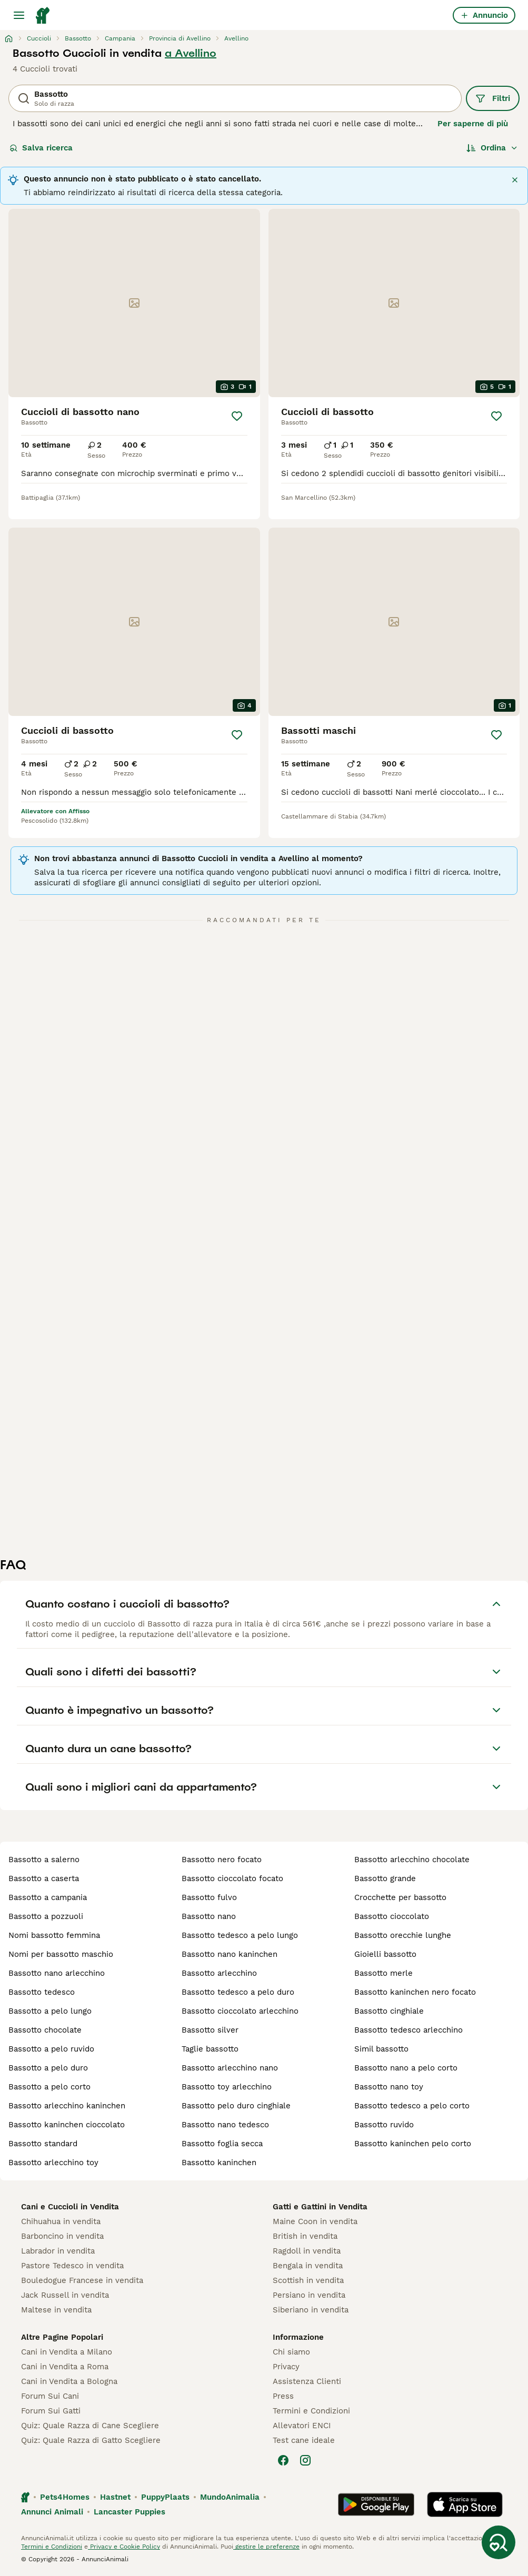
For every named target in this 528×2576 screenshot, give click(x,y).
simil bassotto (381, 2049)
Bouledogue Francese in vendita (82, 2280)
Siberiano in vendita (310, 2310)
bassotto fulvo (209, 1897)
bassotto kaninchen (219, 2162)
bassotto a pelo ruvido (51, 2049)
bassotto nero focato (222, 1859)
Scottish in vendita (308, 2280)
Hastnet (115, 2497)
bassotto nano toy (388, 2087)
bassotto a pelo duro (48, 2068)
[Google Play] (376, 2504)
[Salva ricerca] (498, 2542)
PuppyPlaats (165, 2497)
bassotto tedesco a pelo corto (412, 2105)
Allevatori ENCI (302, 2425)
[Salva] (236, 416)
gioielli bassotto (385, 1954)
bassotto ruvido (384, 2124)
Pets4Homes (64, 2497)
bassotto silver (210, 2030)
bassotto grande (385, 1878)
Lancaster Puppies (129, 2512)
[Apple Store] (465, 2504)
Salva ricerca (41, 148)
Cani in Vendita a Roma (64, 2366)
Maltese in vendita (56, 2310)
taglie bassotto (210, 2049)
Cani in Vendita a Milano (66, 2352)
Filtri (492, 98)
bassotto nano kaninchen (229, 1954)
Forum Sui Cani (50, 2396)
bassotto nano (209, 1916)
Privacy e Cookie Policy (124, 2546)
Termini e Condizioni (311, 2411)
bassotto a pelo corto (49, 2087)
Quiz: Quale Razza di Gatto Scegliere (91, 2440)
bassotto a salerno (43, 1859)
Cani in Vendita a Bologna (69, 2381)
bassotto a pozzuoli (45, 1916)
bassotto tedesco (41, 1992)
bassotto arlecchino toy (53, 2162)
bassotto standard (42, 2143)
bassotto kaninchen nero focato (415, 1992)
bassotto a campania (47, 1897)
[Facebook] (283, 2460)
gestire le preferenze (266, 2546)
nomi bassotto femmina (54, 1935)
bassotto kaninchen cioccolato (66, 2124)
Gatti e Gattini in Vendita (320, 2206)
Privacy (286, 2366)
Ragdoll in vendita (307, 2251)
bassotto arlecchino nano (230, 2068)
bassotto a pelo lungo (50, 2011)
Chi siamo (291, 2352)
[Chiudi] (514, 179)
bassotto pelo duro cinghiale (236, 2105)
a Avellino (190, 53)
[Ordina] (492, 147)
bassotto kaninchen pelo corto (412, 2143)
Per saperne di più (472, 123)
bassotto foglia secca (222, 2143)
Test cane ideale (304, 2440)
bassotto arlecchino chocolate (412, 1859)
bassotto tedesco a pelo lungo (240, 1935)
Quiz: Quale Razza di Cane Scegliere (90, 2425)
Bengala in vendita (308, 2265)
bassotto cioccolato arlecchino (240, 2011)
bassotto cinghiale (389, 2011)
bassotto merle (383, 1973)
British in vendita (305, 2236)
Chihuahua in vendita (61, 2221)
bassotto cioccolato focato (232, 1878)
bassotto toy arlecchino (227, 2087)
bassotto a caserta (43, 1878)
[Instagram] (305, 2460)
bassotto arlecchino (219, 1973)
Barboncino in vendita (62, 2236)
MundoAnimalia (230, 2497)
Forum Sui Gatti (51, 2411)
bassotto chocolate (45, 2030)
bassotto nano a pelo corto (405, 2068)
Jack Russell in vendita (65, 2295)
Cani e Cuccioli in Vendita (70, 2206)
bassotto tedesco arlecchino (408, 2030)
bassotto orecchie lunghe (402, 1935)
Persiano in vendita (309, 2295)
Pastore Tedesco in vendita (72, 2265)
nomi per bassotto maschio (60, 1954)
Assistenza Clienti (307, 2381)
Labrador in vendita (58, 2251)
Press (283, 2396)
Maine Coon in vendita (315, 2221)
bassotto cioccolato (391, 1916)
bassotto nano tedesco (225, 2124)
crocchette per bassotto (400, 1897)
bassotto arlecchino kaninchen (66, 2105)
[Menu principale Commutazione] (18, 15)
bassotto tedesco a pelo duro (238, 1992)
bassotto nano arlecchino (56, 1973)
